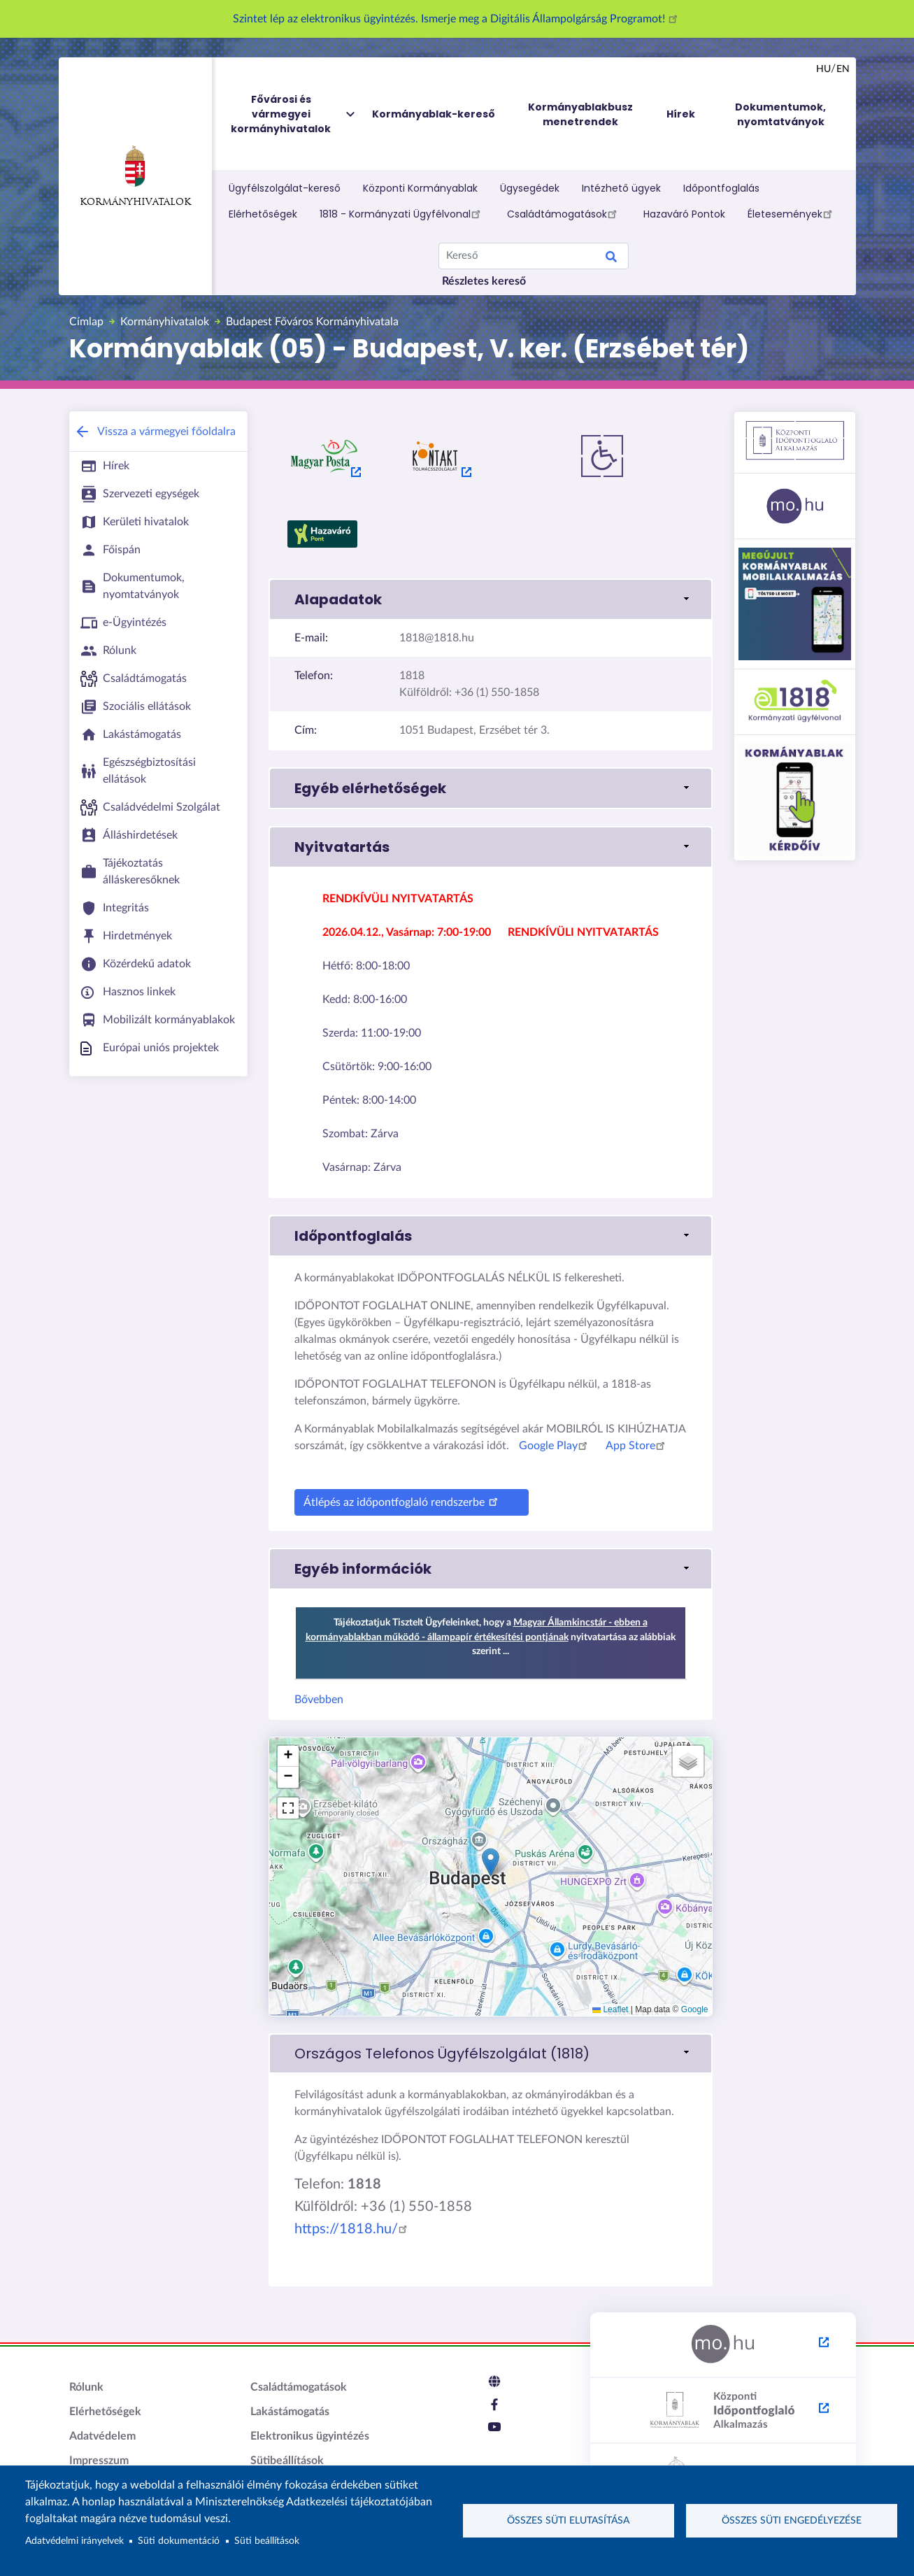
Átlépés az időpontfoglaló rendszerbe (403, 1500)
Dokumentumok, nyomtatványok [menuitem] (780, 114)
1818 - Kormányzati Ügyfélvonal (402, 213)
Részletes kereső (484, 281)
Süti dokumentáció (179, 2541)
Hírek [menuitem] (680, 114)
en (843, 69)
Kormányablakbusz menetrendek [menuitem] (580, 114)
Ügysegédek (529, 188)
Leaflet (610, 2009)
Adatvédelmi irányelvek (74, 2541)
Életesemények (792, 213)
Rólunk (86, 2387)
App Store (637, 1445)
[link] (490, 2053)
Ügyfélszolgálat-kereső (285, 188)
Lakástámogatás (289, 2411)
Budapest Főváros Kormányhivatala (312, 321)
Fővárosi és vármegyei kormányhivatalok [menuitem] (294, 114)
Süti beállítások (266, 2541)
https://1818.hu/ (353, 2229)
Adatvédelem (102, 2436)
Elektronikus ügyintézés (309, 2436)
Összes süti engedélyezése (792, 2521)
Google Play (555, 1445)
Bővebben (318, 1699)
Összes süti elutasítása (568, 2521)
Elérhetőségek (263, 214)
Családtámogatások (564, 213)
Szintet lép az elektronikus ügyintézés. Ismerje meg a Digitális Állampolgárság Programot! (457, 18)
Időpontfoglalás (721, 188)
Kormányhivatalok (135, 176)
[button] (490, 599)
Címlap (86, 321)
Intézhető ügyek (621, 188)
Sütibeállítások (287, 2460)
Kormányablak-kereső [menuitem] (433, 114)
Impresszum (99, 2460)
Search (611, 258)
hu (823, 69)
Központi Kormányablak (420, 188)
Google (694, 2009)
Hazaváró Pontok (684, 214)
